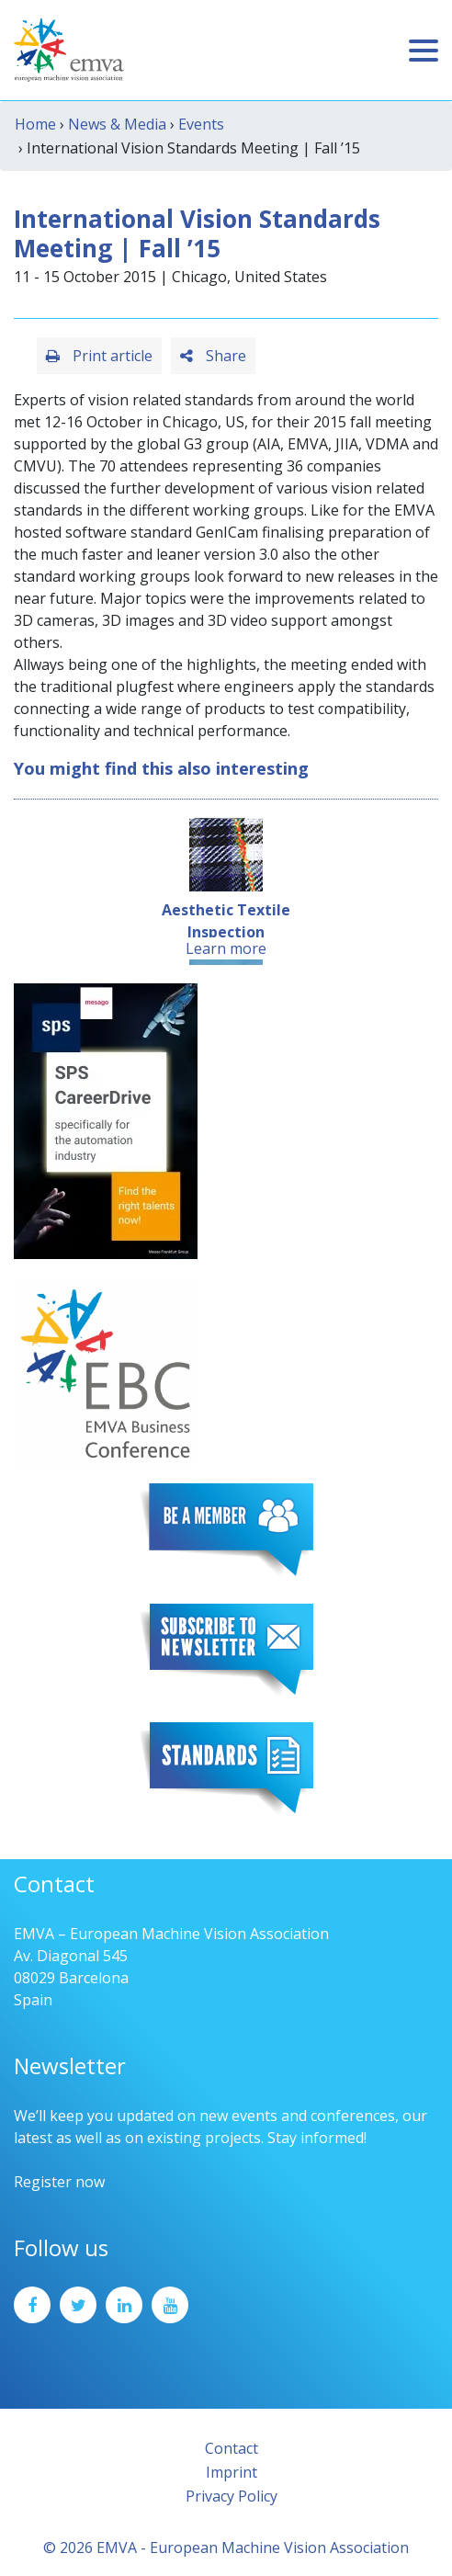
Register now (59, 2182)
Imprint (231, 2472)
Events (201, 124)
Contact (231, 2448)
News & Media (117, 124)
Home (35, 124)
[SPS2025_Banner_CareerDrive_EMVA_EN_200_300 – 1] (106, 1119)
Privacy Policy (231, 2496)
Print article (99, 356)
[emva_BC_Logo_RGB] (106, 1371)
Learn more (226, 948)
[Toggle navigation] (423, 51)
